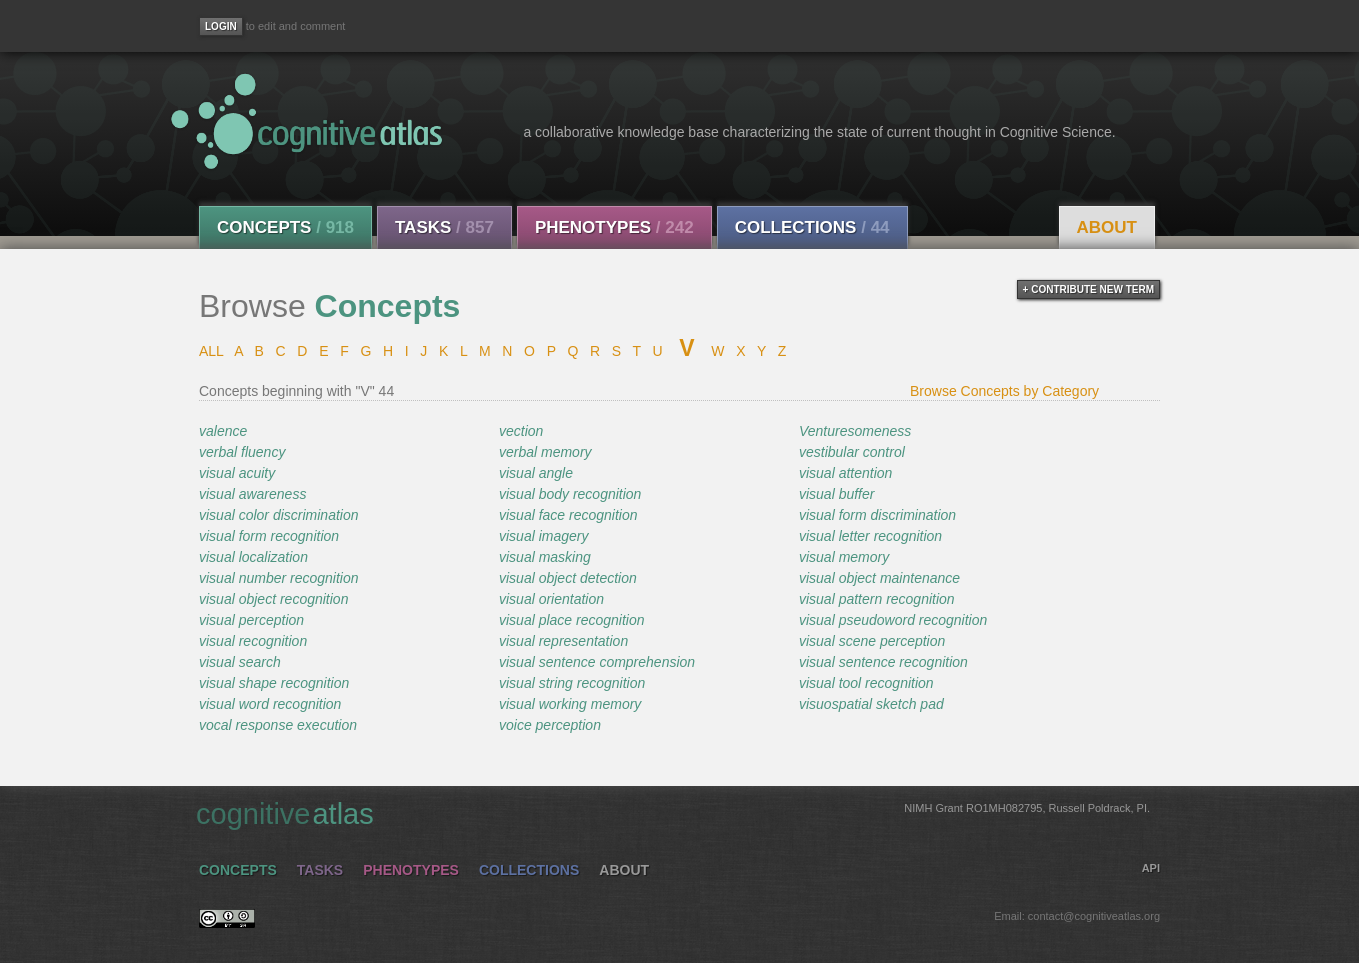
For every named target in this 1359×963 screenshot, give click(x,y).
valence (223, 431)
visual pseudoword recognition (893, 620)
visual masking (545, 557)
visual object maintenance (879, 578)
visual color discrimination (279, 515)
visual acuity (237, 473)
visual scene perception (872, 641)
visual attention (845, 473)
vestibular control (852, 452)
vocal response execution (278, 725)
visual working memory (570, 704)
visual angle (536, 473)
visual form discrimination (877, 515)
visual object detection (568, 578)
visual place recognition (572, 620)
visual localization (253, 557)
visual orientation (551, 599)
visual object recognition (273, 599)
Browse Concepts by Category (1004, 391)
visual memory (844, 557)
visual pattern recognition (877, 599)
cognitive (673, 813)
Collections (812, 227)
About (1107, 227)
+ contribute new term (1088, 289)
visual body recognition (570, 494)
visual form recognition (269, 536)
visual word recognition (270, 704)
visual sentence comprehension (597, 662)
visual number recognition (279, 578)
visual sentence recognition (883, 662)
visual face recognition (568, 515)
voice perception (550, 725)
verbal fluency (242, 452)
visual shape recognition (274, 683)
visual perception (251, 620)
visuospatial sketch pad (871, 704)
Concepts (285, 227)
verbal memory (545, 452)
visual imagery (543, 536)
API (1151, 868)
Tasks (444, 227)
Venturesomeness (855, 431)
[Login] (221, 26)
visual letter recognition (870, 536)
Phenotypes (614, 227)
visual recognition (253, 641)
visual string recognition (572, 683)
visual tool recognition (866, 683)
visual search (240, 662)
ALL (211, 351)
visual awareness (252, 494)
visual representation (563, 641)
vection (521, 431)
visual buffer (836, 494)
